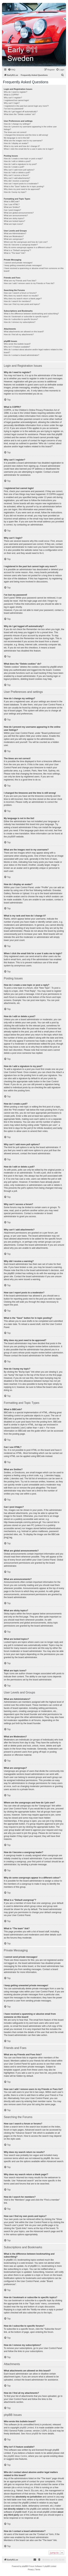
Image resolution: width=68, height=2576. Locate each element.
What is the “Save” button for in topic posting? (24, 186)
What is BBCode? (12, 201)
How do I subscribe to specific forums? (21, 319)
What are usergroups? (14, 239)
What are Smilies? (12, 207)
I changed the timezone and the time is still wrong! (26, 135)
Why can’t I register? (13, 97)
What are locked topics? (14, 221)
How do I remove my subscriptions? (19, 322)
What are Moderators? (14, 236)
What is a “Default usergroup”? (17, 250)
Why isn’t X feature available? (17, 347)
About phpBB (31, 2433)
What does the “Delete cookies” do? (20, 114)
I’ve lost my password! (13, 109)
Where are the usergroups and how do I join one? (26, 242)
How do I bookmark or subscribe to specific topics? (26, 316)
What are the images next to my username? (23, 140)
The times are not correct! (15, 132)
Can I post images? (12, 210)
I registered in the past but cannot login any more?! (26, 106)
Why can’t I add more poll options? (19, 170)
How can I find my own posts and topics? (22, 304)
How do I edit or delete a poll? (17, 172)
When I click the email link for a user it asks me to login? (28, 149)
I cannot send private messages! (18, 263)
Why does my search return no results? (21, 296)
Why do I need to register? (15, 92)
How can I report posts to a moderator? (21, 183)
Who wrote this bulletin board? (17, 344)
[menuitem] (11, 69)
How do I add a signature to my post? (20, 164)
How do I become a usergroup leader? (21, 245)
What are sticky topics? (14, 218)
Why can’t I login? (12, 103)
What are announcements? (16, 215)
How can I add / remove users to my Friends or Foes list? (29, 283)
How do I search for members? (17, 301)
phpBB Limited (27, 2427)
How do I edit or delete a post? (17, 161)
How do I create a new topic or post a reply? (23, 158)
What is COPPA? (11, 95)
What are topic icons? (13, 224)
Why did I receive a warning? (16, 181)
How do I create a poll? (14, 167)
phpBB (10, 836)
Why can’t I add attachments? (17, 178)
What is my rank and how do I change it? (22, 146)
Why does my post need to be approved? (22, 189)
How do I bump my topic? (15, 192)
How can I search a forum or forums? (20, 293)
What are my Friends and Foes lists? (20, 280)
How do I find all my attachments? (19, 334)
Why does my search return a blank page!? (23, 298)
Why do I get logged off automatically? (21, 111)
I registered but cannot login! (16, 100)
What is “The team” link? (14, 253)
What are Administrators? (15, 233)
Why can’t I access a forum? (16, 175)
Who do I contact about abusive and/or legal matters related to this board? (33, 350)
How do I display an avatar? (16, 143)
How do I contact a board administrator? (21, 355)
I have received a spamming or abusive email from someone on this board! (34, 269)
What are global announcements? (19, 213)
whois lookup (23, 2487)
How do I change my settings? (17, 124)
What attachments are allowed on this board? (24, 331)
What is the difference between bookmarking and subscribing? (31, 314)
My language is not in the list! (17, 138)
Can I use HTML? (11, 204)
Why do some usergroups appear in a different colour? (28, 247)
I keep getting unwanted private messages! (23, 265)
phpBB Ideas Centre (17, 2456)
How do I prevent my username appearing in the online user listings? (30, 128)
